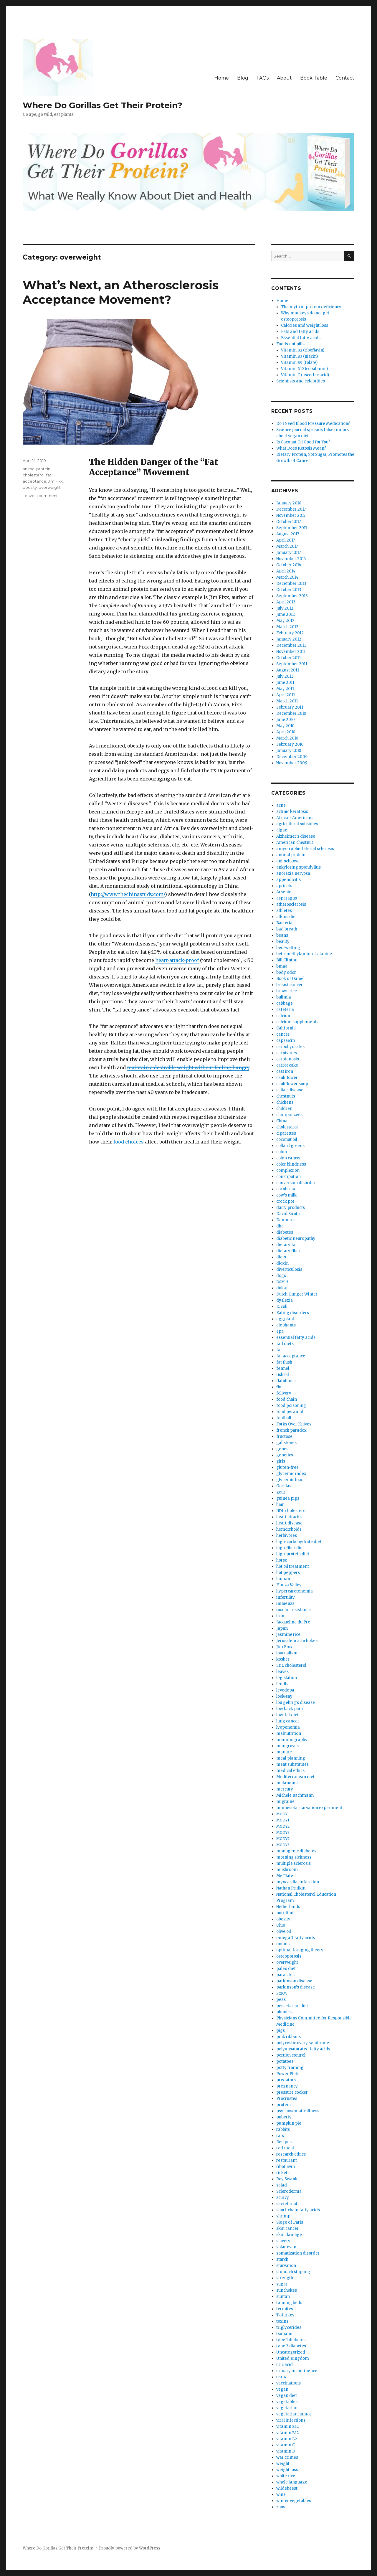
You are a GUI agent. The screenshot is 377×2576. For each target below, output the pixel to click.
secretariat (286, 2203)
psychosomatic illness (297, 2110)
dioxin (282, 1263)
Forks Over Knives (293, 1424)
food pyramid (289, 1411)
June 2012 (285, 614)
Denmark (285, 1219)
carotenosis (287, 1059)
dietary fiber (288, 1250)
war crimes (287, 2457)
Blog (242, 78)
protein (283, 2104)
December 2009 (291, 756)
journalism (286, 1653)
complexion (288, 1170)
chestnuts (285, 1096)
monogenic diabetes (296, 1851)
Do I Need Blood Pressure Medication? (313, 423)
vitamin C (285, 2445)
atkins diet (286, 916)
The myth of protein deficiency (311, 306)
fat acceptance (290, 1356)
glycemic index (291, 1473)
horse (281, 1560)
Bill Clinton (286, 960)
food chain (286, 1399)
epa (280, 1331)
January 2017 (288, 552)
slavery (283, 2240)
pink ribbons (288, 2036)
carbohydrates (290, 1046)
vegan (282, 2389)
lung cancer (287, 1721)
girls (280, 1461)
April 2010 (285, 732)
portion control (290, 2055)
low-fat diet (287, 1714)
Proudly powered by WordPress (129, 2548)
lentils (282, 1683)
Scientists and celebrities (300, 381)
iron (280, 1615)
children (284, 1108)
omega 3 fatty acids (295, 1937)
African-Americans (294, 817)
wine (281, 2494)
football (283, 1417)
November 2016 (291, 558)
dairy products (290, 1207)
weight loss (287, 2469)
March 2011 (287, 701)
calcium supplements (297, 1021)
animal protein (36, 468)
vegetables (286, 2401)
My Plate (284, 1875)
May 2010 (285, 725)
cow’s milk (286, 1195)
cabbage (284, 1003)
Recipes (284, 2141)
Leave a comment (40, 495)
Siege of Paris (289, 2222)
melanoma (287, 1782)
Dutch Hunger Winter (297, 1294)
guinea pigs (287, 1498)
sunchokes (286, 2290)
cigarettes (286, 1133)
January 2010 (288, 750)
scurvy (282, 2197)
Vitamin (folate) (299, 362)
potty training (289, 2067)
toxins (282, 2321)
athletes (284, 910)
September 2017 (291, 527)
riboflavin (285, 2166)
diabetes (284, 1232)
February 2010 (290, 744)
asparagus (286, 898)
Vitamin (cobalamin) (304, 368)
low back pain (289, 1708)
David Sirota (288, 1213)
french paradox (291, 1430)
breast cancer (289, 984)
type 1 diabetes (290, 2339)
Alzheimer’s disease (295, 836)
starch (282, 2259)
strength (284, 2277)
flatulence (286, 1380)
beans (282, 935)
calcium (284, 1015)
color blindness (291, 1164)
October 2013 (288, 589)
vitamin (287, 2426)
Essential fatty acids (300, 337)
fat (279, 1349)
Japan (282, 1628)
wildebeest (286, 2488)
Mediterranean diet (295, 1776)
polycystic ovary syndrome (302, 2042)
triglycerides (288, 2327)
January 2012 (288, 639)
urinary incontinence (296, 2370)
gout (280, 1492)
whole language (291, 2482)
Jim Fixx (55, 481)
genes (282, 1448)
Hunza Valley (289, 1584)
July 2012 (284, 608)
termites (284, 2308)
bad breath (286, 929)
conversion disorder (295, 1182)
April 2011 (285, 694)
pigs (280, 2030)
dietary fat (286, 1244)
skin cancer (287, 2228)
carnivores (286, 1052)
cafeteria (285, 1009)
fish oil (282, 1374)
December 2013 (291, 583)
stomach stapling (293, 2271)
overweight (50, 487)
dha (280, 1226)
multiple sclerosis (293, 1863)
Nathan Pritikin (290, 1888)
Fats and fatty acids (300, 331)
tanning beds (289, 2302)
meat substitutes (292, 1764)
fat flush (284, 1362)
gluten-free (287, 1467)
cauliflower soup (292, 1083)
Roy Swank (286, 2178)
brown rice (286, 991)
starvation (286, 2265)
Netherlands (288, 1906)
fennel (282, 1368)
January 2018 (288, 503)
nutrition (284, 1912)
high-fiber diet (290, 1547)
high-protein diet (292, 1554)
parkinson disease (294, 1980)
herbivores (286, 1535)
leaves (282, 1671)
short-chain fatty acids (298, 2209)
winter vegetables (293, 2500)
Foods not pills (290, 343)
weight (283, 2463)
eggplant (285, 1318)
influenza (285, 1603)
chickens (284, 1102)
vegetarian (286, 2407)
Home (221, 78)
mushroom (287, 1869)
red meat (285, 2148)
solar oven (286, 2247)
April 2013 (285, 602)
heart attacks (289, 1516)
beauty (283, 941)
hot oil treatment (292, 1566)
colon (281, 1151)
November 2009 (291, 762)
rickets (283, 2172)
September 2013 (292, 595)
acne (281, 805)
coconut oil (286, 1139)
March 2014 (287, 577)
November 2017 (290, 515)
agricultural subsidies (297, 823)
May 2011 (285, 688)
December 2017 (291, 509)
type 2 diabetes (291, 2346)
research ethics (291, 2154)
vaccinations (288, 2383)
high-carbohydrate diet (298, 1541)
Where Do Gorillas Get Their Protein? (102, 105)
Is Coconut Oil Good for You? (303, 442)
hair (280, 1504)
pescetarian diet (292, 2005)
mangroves (287, 1745)
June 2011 (285, 682)
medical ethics (290, 1770)
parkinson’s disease (295, 1987)
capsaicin (285, 1040)
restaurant (286, 2160)
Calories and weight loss (304, 325)
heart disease (289, 1523)
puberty (284, 2117)
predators (286, 2079)
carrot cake (287, 1065)
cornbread (286, 1189)
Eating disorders (292, 1312)
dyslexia (284, 1300)
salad (281, 2185)
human (283, 1578)
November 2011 (290, 651)
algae (281, 830)
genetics (284, 1455)
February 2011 (289, 707)
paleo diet (286, 1968)
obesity (30, 487)
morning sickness (293, 1857)
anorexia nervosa (293, 873)
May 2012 (285, 620)
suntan (283, 2296)
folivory (283, 1393)
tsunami (284, 2333)
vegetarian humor (293, 2414)
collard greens (290, 1145)
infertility (285, 1597)
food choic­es (128, 1142)
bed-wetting (288, 947)
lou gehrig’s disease (295, 1702)
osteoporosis (288, 1956)
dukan (282, 1288)
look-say (284, 1696)
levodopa (285, 1690)
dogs (281, 1275)
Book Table (313, 78)
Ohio (280, 1925)
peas (281, 1999)
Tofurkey (285, 2315)
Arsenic (283, 892)
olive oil (283, 1931)
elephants (286, 1325)
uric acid (284, 2364)
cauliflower (287, 1077)
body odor (286, 972)
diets (281, 1257)
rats (280, 2135)
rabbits (283, 2129)
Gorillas (283, 1485)
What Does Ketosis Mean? (301, 448)
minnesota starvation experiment (309, 1807)
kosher (283, 1659)
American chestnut (294, 842)
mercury (284, 1789)
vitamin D (285, 2451)
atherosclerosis (291, 904)
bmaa (281, 966)
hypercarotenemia (294, 1591)
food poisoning (291, 1405)
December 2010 (291, 713)
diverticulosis (289, 1269)
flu (278, 1387)
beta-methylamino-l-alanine (304, 953)
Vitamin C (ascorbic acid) (305, 374)
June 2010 (285, 719)
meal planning (290, 1758)
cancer (283, 1034)
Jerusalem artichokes (297, 1640)
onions (283, 1943)
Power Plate (288, 2073)
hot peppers (288, 1572)
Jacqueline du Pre (293, 1622)
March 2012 (287, 626)
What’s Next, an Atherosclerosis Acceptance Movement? (121, 292)
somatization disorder (298, 2253)
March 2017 (287, 546)
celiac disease (289, 1090)
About (284, 78)
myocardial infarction (297, 1881)
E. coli (281, 1306)
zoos (280, 2506)
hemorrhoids (289, 1529)
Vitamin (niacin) (299, 356)
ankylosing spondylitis (298, 867)
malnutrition (288, 1733)
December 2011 (291, 645)
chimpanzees (289, 1114)
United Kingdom (292, 2358)
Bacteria (284, 922)
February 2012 (290, 633)
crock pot (285, 1201)
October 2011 (288, 657)
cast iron (284, 1071)
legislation (286, 1677)
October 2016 (288, 564)
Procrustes (286, 2098)
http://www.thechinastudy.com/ (128, 894)
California (286, 1028)
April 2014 (285, 571)
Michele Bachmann (295, 1795)
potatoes (284, 2061)
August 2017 (287, 534)
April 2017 (285, 540)
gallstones (286, 1442)
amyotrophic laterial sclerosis (305, 848)
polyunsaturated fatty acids (303, 2049)
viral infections (290, 2420)
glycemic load (290, 1479)
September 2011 (291, 663)
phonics (284, 2011)
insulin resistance (293, 1609)
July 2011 (284, 676)
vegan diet (286, 2395)
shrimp (283, 2216)
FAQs (263, 78)
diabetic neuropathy (295, 1238)
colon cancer (288, 1158)
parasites (285, 1974)
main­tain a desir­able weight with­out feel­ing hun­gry (188, 1067)
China (281, 1120)
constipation (288, 1176)
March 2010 (287, 738)
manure (284, 1752)
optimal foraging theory (299, 1950)
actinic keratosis (292, 811)
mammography (291, 1739)
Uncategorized (290, 2352)
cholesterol (33, 475)
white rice (285, 2475)
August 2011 (287, 670)
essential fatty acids (295, 1337)
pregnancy (287, 2086)
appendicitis (288, 879)
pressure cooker (292, 2092)
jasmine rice (288, 1634)
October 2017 (288, 521)
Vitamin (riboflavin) (302, 350)
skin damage (289, 2234)
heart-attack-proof (177, 960)
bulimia (283, 997)
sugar (281, 2284)
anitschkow (287, 861)
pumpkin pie (288, 2123)
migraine (285, 1801)
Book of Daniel (290, 978)
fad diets (285, 1343)
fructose (284, 1436)
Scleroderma (289, 2191)
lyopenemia (288, 1727)
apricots (284, 885)
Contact (344, 78)
